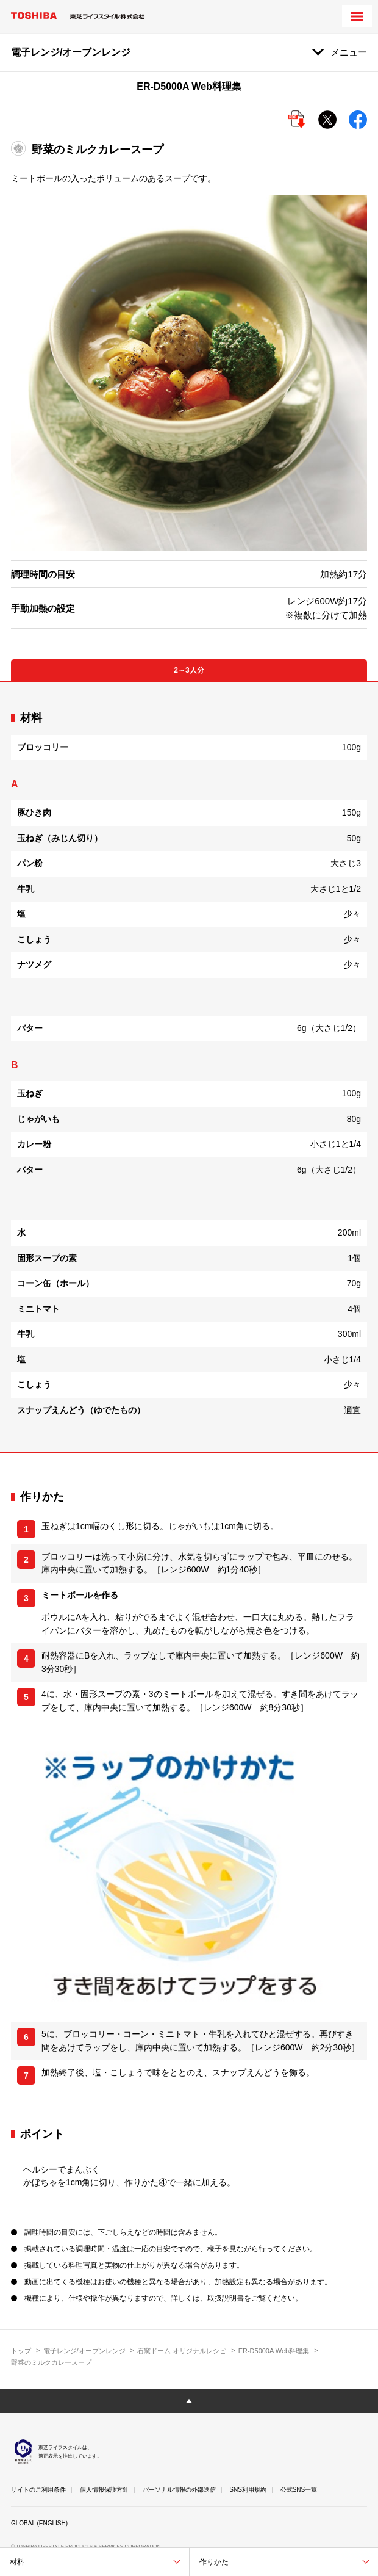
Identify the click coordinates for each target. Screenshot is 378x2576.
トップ (21, 2350)
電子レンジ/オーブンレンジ (84, 2350)
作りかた (214, 2562)
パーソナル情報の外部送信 (179, 2489)
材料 (17, 2562)
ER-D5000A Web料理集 (274, 2350)
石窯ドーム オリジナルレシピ (181, 2350)
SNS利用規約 (247, 2489)
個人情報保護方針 (104, 2489)
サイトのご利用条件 (38, 2489)
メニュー (348, 52)
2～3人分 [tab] (189, 670)
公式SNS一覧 (299, 2489)
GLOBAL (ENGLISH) (39, 2523)
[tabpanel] (189, 1067)
